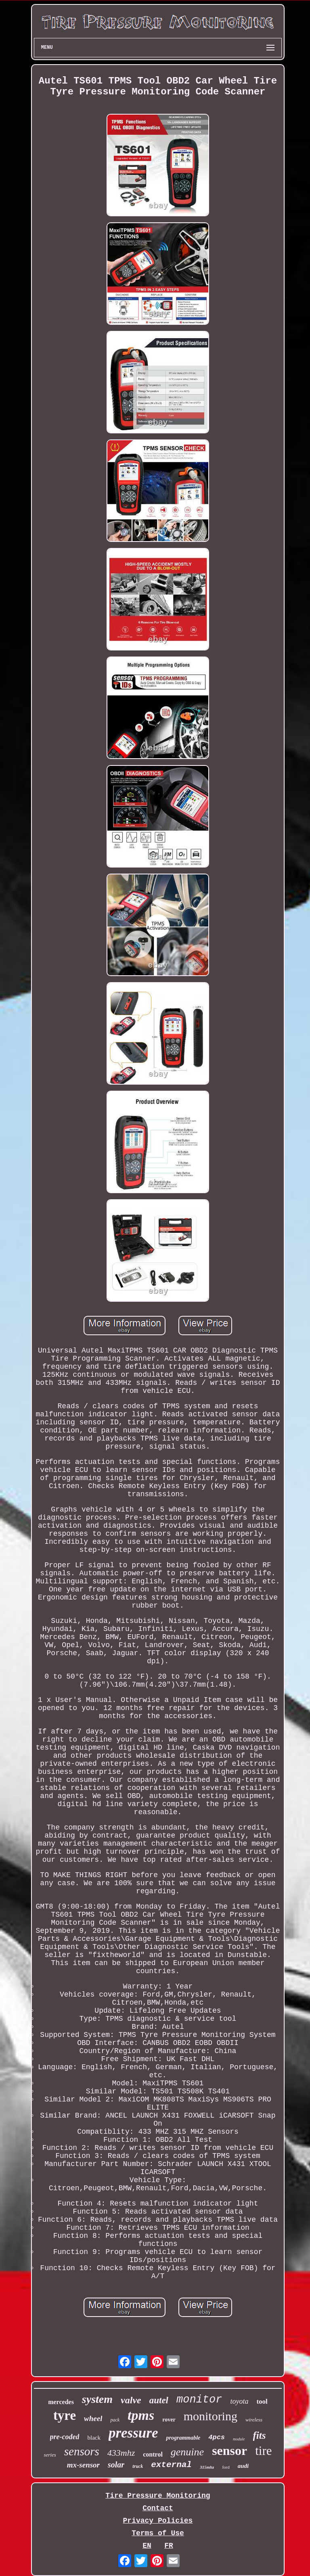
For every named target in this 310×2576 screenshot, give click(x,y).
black (93, 2437)
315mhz (207, 2467)
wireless (253, 2420)
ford (225, 2467)
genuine (187, 2452)
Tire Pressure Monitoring (157, 2496)
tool (261, 2401)
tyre (64, 2415)
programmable (183, 2438)
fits (259, 2435)
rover (168, 2420)
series (50, 2455)
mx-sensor (83, 2465)
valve (131, 2400)
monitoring (210, 2416)
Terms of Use (158, 2533)
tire (263, 2451)
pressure (133, 2433)
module (239, 2439)
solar (116, 2464)
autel (158, 2400)
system (97, 2399)
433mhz (121, 2453)
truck (137, 2466)
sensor (229, 2450)
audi (243, 2466)
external (171, 2464)
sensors (81, 2451)
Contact (157, 2508)
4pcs (216, 2437)
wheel (93, 2418)
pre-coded (65, 2437)
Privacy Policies (158, 2521)
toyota (239, 2401)
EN (146, 2546)
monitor (199, 2400)
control (153, 2454)
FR (168, 2546)
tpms (141, 2415)
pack (114, 2420)
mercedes (61, 2401)
